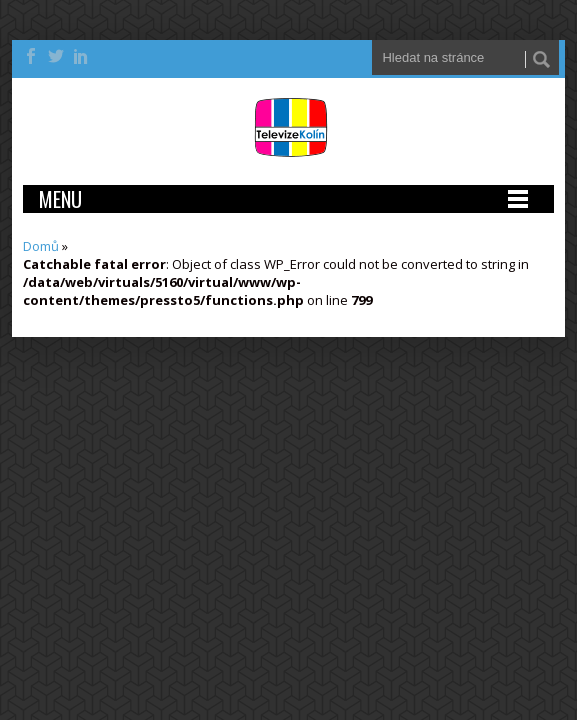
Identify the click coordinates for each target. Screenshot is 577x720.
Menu (60, 199)
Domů (41, 246)
